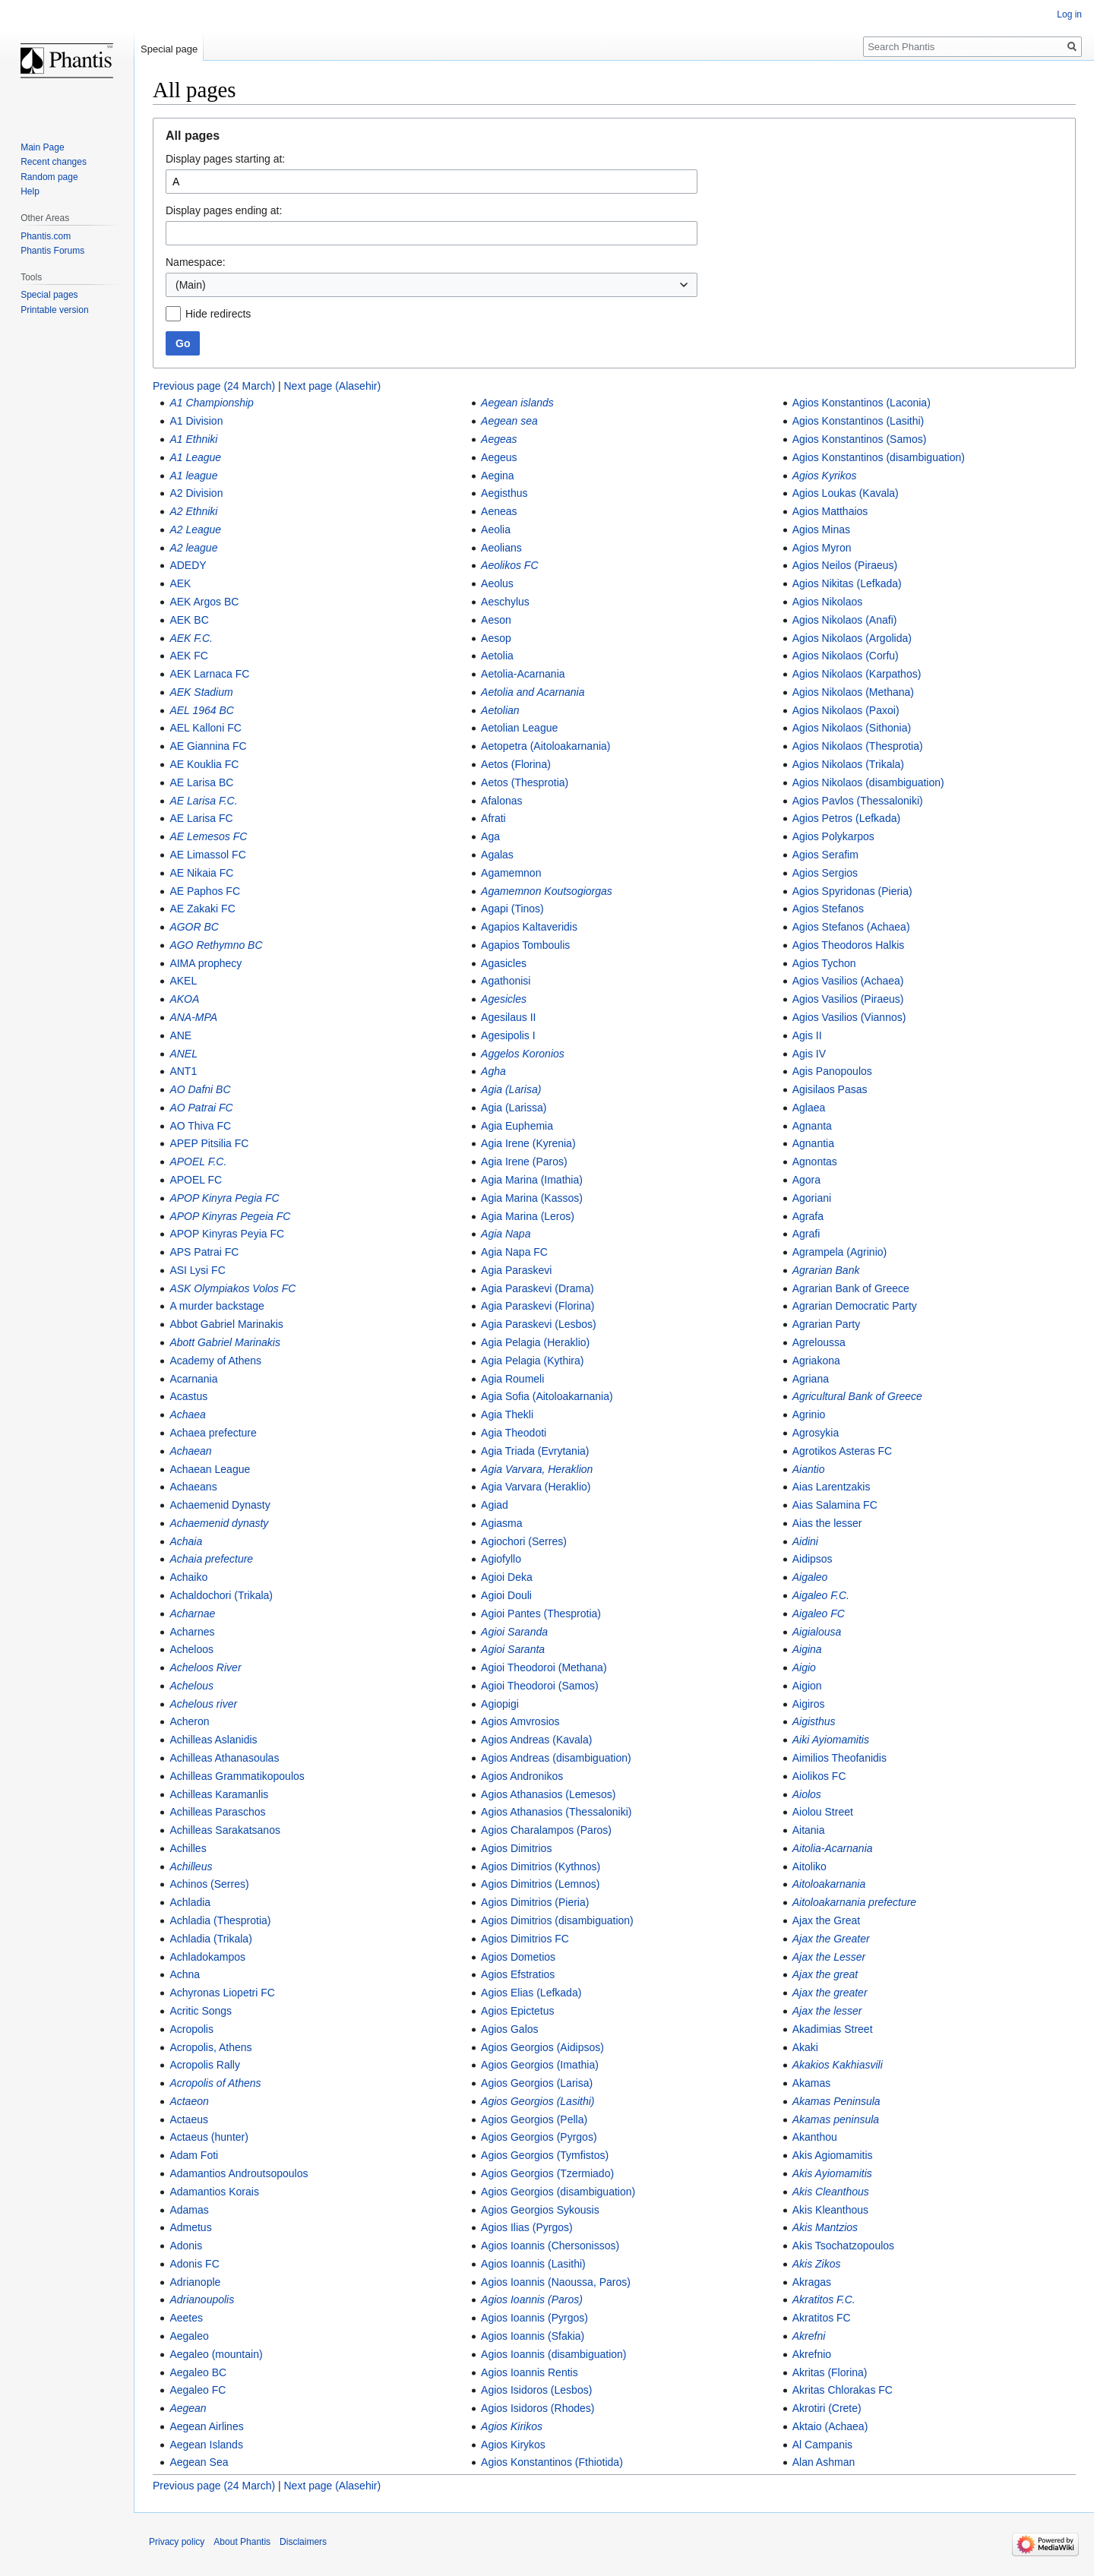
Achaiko (188, 1577)
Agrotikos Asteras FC (842, 1451)
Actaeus (188, 2119)
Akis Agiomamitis (832, 2155)
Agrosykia (815, 1433)
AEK (180, 583)
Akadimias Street (832, 2029)
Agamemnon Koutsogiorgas (546, 891)
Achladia (189, 1902)
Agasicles (503, 963)
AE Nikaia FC (201, 873)
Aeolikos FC (509, 565)
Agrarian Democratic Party (854, 1306)
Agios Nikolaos (827, 602)
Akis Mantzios (825, 2227)
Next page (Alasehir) (332, 386)
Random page (49, 177)
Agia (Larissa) (513, 1108)
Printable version (54, 310)
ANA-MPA (193, 1017)
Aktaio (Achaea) (830, 2426)
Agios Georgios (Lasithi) (537, 2101)
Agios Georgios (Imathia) (540, 2065)
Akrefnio (811, 2354)
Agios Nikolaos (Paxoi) (846, 710)
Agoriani (811, 1198)
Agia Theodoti (513, 1433)
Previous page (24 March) (214, 386)
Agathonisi (505, 981)
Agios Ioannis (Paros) (532, 2299)
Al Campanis (822, 2445)
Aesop (496, 638)
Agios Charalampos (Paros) (546, 1830)
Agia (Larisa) (511, 1089)
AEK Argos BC (204, 602)
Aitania (808, 1830)
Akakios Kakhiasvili (837, 2065)
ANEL (183, 1054)
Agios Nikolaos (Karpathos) (857, 674)
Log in (1069, 14)
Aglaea (809, 1108)
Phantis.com (46, 236)
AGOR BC (194, 927)
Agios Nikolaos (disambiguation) (868, 782)
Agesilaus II (508, 1017)
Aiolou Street (822, 1812)
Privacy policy (176, 2541)
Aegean (187, 2408)
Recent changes (54, 161)
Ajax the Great (826, 1920)
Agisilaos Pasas (830, 1089)
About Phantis (241, 2541)
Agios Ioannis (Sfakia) (532, 2336)
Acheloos (191, 1649)
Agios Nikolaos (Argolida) (852, 638)
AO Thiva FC (200, 1126)
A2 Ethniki (193, 511)
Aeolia (496, 529)
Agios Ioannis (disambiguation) (553, 2354)
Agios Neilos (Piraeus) (845, 565)
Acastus (188, 1396)
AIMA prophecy (205, 963)
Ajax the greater (830, 1993)
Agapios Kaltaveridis (529, 927)
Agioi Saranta (513, 1649)
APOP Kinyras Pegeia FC (229, 1216)
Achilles (187, 1848)
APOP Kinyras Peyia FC (226, 1234)
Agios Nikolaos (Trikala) (848, 764)
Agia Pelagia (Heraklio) (535, 1342)
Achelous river (203, 1704)
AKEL (183, 981)
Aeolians (501, 548)
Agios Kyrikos (824, 475)
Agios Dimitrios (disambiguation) (557, 1920)
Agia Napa (505, 1234)
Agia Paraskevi (516, 1270)
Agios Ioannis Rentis (529, 2372)
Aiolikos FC (819, 1776)
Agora (806, 1180)
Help (30, 191)
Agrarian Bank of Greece (850, 1288)
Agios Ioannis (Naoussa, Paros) (556, 2282)
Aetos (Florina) (516, 764)
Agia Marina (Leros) (527, 1216)
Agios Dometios (518, 1957)
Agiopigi (500, 1704)
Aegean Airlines (206, 2426)
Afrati (493, 818)
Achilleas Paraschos (217, 1812)
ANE (180, 1035)
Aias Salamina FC (834, 1505)
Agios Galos (509, 2029)
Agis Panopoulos (832, 1071)
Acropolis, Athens (210, 2047)
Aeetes (186, 2318)
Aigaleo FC (818, 1613)
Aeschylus (505, 602)
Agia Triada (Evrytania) (535, 1451)
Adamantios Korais (214, 2192)
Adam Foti (193, 2155)
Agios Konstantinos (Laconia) (861, 403)
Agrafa (808, 1216)
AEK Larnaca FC (209, 674)
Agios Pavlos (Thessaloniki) (857, 801)
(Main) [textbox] (190, 285)
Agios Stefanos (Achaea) (851, 927)
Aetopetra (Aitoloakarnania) (545, 746)
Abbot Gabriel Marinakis (226, 1324)
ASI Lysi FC (197, 1270)
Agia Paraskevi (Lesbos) (538, 1324)
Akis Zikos (816, 2264)
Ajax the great (825, 1974)
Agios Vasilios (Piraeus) (848, 999)
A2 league (193, 548)
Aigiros (808, 1704)
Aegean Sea (198, 2462)
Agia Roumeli (512, 1379)
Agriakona (816, 1360)
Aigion (807, 1686)
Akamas (811, 2083)
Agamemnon (511, 873)
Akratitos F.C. (823, 2299)
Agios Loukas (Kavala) (845, 493)
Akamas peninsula (835, 2119)
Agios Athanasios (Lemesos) (548, 1794)
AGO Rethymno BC (215, 945)
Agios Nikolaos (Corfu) (845, 656)
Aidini (805, 1541)
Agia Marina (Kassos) (532, 1198)
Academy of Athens (215, 1360)
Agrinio (809, 1414)
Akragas (811, 2282)
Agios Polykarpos (833, 836)
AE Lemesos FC (208, 836)
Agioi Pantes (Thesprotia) (541, 1613)
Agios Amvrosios (520, 1721)
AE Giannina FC (207, 746)
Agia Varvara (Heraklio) (535, 1487)
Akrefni (809, 2336)
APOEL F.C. (197, 1161)
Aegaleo (188, 2336)
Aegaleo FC (197, 2390)
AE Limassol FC (207, 855)
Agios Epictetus (518, 2011)
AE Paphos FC (204, 891)
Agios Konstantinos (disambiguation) (878, 457)
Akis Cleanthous (830, 2192)
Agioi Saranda (514, 1632)
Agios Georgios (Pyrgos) (539, 2137)
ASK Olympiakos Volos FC (232, 1288)
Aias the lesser (827, 1523)
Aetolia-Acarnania (523, 674)
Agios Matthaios (830, 511)
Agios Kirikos (511, 2426)
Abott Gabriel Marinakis (224, 1342)
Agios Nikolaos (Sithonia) (851, 728)
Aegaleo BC (197, 2372)
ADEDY (187, 565)
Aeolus (497, 583)
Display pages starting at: (225, 159)
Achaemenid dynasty (218, 1523)
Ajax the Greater (831, 1939)
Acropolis (191, 2029)
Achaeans (193, 1487)
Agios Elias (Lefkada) (531, 1993)
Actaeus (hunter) (208, 2137)
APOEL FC (195, 1180)
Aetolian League (519, 728)
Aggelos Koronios (522, 1054)
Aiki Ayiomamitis (830, 1740)
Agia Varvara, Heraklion (537, 1469)
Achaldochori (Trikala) (221, 1595)
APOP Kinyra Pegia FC (224, 1198)
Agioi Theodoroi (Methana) (544, 1667)
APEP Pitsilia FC (208, 1143)
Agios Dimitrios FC (525, 1939)
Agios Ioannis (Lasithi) (533, 2264)
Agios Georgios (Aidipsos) (542, 2047)
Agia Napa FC (514, 1252)
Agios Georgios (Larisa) (537, 2083)
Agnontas (814, 1161)
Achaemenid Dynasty (219, 1505)
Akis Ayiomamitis (832, 2173)
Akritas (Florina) (830, 2372)
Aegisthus (504, 493)
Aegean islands (517, 403)
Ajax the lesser (827, 2011)
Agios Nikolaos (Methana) (853, 692)
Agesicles (503, 999)
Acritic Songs (200, 2011)
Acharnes (191, 1632)
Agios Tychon (824, 963)
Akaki (805, 2047)
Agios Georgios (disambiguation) (558, 2192)
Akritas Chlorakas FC (842, 2390)
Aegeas (499, 439)
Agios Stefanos (828, 908)
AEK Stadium (200, 692)
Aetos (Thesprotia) (524, 782)
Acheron (189, 1721)
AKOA (184, 999)
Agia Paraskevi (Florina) (537, 1306)
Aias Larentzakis (831, 1487)
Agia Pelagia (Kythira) (532, 1360)
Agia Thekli (507, 1414)
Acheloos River (205, 1667)
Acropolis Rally (204, 2065)
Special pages (49, 294)
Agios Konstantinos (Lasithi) (858, 421)
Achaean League (209, 1469)
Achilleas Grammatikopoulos (236, 1776)
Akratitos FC (821, 2318)
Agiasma (501, 1523)
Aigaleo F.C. (820, 1595)
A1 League (195, 457)
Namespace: (196, 262)
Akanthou (814, 2137)
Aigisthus (814, 1721)
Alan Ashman (823, 2462)
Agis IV (809, 1054)
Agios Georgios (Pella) (534, 2119)
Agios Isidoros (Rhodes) (537, 2408)
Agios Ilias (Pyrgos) (527, 2227)
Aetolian (500, 710)
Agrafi (806, 1234)
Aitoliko (809, 1866)
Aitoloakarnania (829, 1884)
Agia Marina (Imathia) (532, 1180)
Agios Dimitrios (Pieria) (535, 1902)
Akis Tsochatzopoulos (843, 2245)
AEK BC (188, 620)
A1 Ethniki (193, 439)
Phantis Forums (52, 250)
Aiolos (806, 1794)
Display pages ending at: (224, 210)
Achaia (185, 1541)
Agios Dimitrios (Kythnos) (540, 1866)
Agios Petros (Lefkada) (846, 818)
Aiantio (808, 1469)
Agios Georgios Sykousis (540, 2210)
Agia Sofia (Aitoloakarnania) (547, 1396)
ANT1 (183, 1071)
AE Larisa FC (200, 818)
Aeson (496, 620)
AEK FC (188, 656)
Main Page (42, 147)
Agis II (807, 1035)
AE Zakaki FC (202, 908)
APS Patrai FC (204, 1252)
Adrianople (194, 2282)
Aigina (807, 1649)
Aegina (497, 475)
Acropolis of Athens (215, 2083)
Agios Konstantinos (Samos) (859, 439)
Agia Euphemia (517, 1126)
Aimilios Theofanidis (839, 1758)
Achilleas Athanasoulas (224, 1758)
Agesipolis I (508, 1035)
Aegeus (499, 457)
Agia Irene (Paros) (524, 1161)
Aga (490, 836)
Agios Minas (821, 529)
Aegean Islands (206, 2445)
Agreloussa (819, 1342)
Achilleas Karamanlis (218, 1794)
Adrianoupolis (201, 2299)
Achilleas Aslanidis (213, 1740)
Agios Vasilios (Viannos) (849, 1017)
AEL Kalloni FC (205, 728)
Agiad (494, 1505)
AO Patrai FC (200, 1108)
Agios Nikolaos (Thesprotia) (857, 746)
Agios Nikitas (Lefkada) (847, 583)
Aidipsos (812, 1559)
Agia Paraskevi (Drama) (537, 1288)
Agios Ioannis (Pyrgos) (534, 2318)
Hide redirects (218, 314)
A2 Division (196, 493)
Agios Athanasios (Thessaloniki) (556, 1812)
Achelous (191, 1686)
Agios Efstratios (518, 1974)
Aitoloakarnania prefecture (854, 1902)
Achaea (187, 1414)
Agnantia (813, 1143)
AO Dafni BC (199, 1089)
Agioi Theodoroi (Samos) (540, 1686)
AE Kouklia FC (204, 764)
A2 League (195, 529)
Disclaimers (303, 2541)
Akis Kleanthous (830, 2210)
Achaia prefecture (211, 1559)
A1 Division (196, 421)
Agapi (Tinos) (512, 908)
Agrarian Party (826, 1324)
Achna (184, 1974)
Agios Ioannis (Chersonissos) (550, 2245)
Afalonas (501, 801)
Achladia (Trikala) (210, 1939)
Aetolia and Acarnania (532, 692)
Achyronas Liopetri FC (222, 1993)
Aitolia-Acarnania (832, 1848)
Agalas (497, 855)
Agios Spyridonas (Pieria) (852, 891)
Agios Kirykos (513, 2445)
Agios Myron (822, 548)
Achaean (190, 1451)
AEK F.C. (191, 638)
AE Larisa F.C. (203, 801)
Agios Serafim (825, 855)
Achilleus (190, 1866)
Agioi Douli (506, 1595)
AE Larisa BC (201, 782)
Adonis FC (194, 2264)
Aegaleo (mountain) (215, 2354)
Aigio (804, 1667)
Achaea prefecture (212, 1433)
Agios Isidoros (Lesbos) (536, 2390)
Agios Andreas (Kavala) (536, 1740)
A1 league (193, 475)
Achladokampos (207, 1957)
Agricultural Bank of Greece (857, 1396)
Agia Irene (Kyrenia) (528, 1143)
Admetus (190, 2227)
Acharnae (192, 1613)
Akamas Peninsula (836, 2101)
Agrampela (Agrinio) (839, 1252)
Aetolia (497, 656)
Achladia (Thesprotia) (219, 1920)
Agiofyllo (501, 1559)
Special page (169, 49)
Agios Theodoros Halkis (848, 945)
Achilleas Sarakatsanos (224, 1830)
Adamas (188, 2210)
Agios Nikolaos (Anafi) (844, 620)
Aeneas (499, 511)
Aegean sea (509, 421)
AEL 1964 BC (201, 710)
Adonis (185, 2245)
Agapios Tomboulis (525, 945)
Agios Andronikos (522, 1776)
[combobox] (431, 285)
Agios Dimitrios (516, 1848)
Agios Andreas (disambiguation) (556, 1758)
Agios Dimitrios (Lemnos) (540, 1884)
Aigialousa (817, 1632)
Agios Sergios (825, 873)
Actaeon (188, 2101)
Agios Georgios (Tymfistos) (545, 2155)
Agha (493, 1071)
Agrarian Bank (826, 1270)
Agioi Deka (507, 1577)
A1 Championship (211, 403)
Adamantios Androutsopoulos (238, 2173)
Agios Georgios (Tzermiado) (547, 2173)
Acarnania (193, 1379)
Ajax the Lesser (829, 1957)
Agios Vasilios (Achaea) (848, 981)
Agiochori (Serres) (524, 1541)
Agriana (810, 1379)
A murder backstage (216, 1306)
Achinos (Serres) (208, 1884)
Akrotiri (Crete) (827, 2408)
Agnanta (812, 1126)
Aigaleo (810, 1577)
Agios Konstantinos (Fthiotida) (552, 2462)
